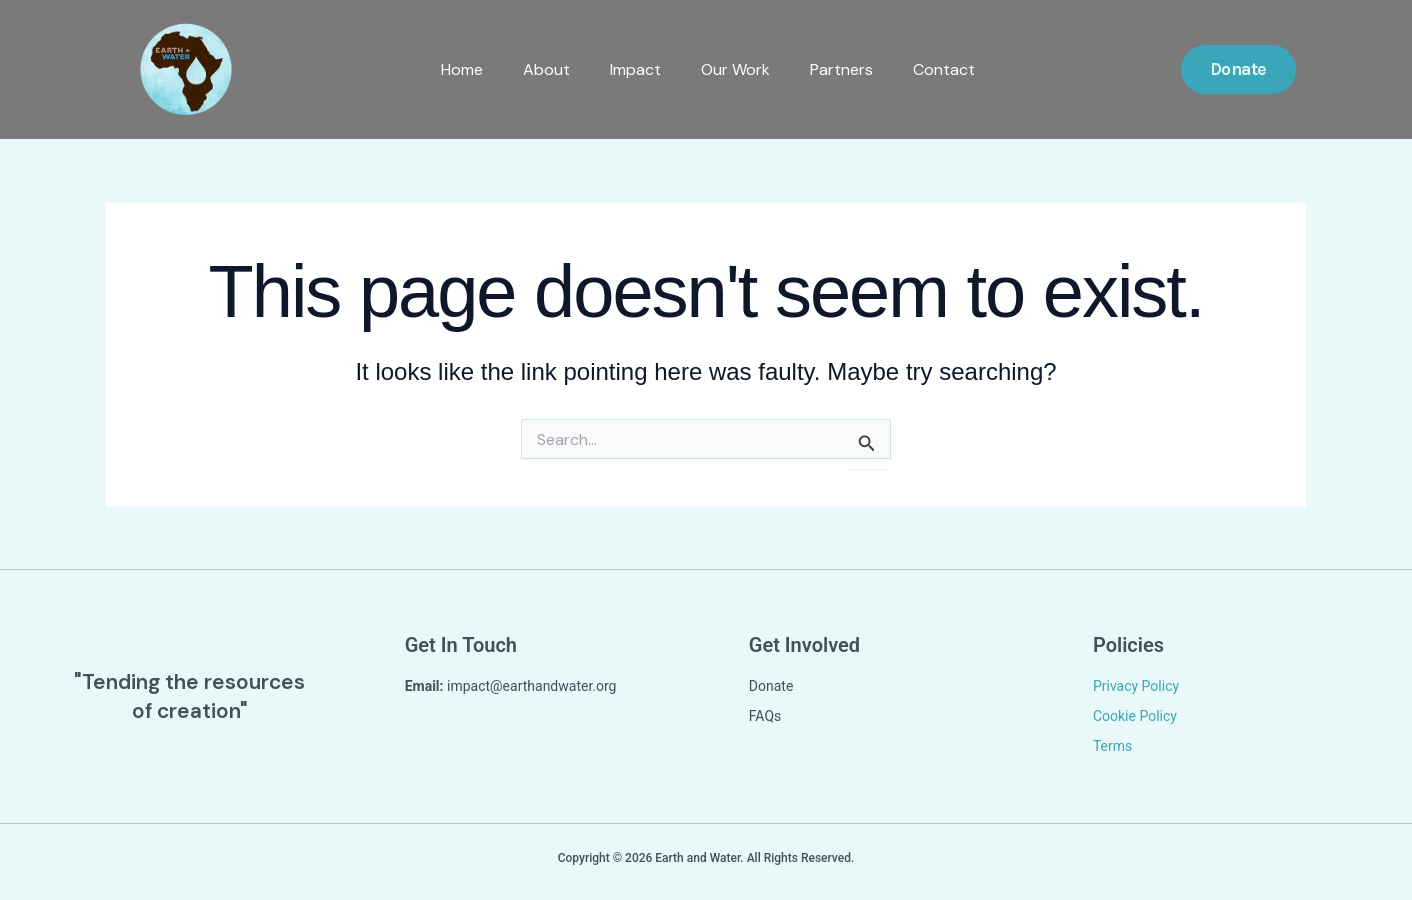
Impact (633, 68)
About (544, 68)
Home (460, 68)
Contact (942, 68)
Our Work (733, 68)
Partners (839, 68)
